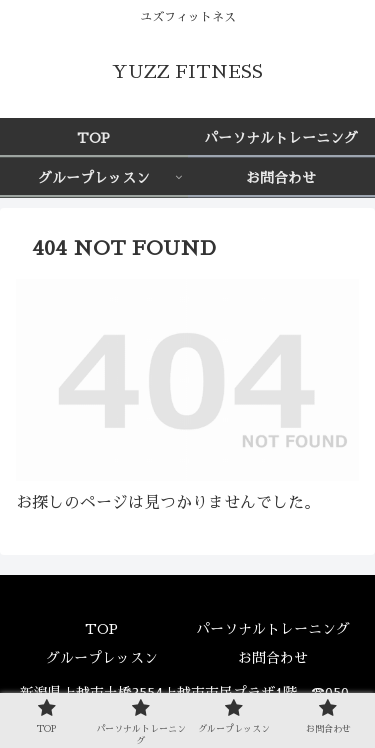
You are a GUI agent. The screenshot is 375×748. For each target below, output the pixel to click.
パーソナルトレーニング (273, 629)
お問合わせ (273, 658)
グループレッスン (102, 658)
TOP (101, 629)
